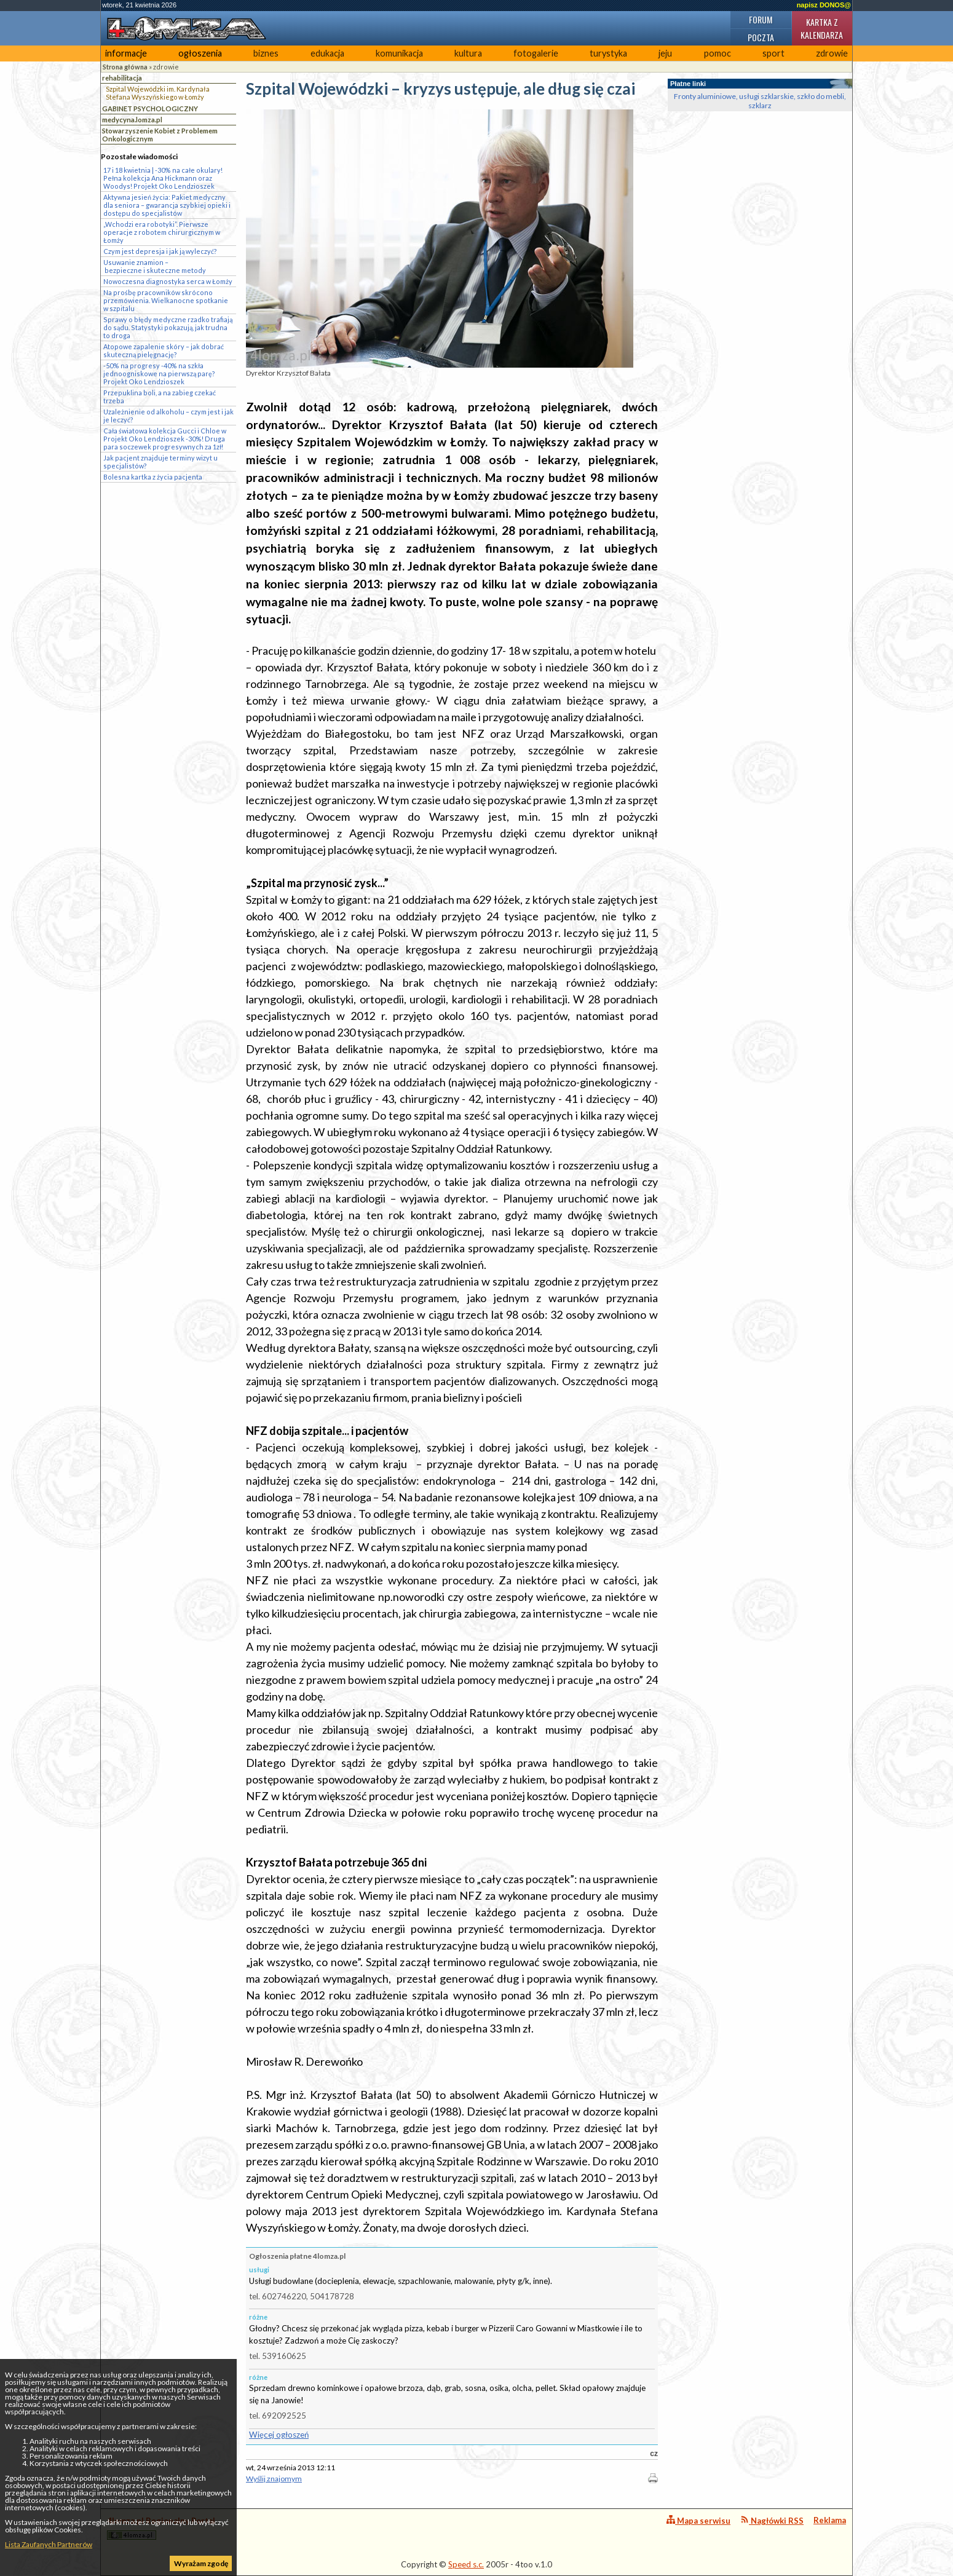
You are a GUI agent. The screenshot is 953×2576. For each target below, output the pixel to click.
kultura (468, 53)
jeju (665, 53)
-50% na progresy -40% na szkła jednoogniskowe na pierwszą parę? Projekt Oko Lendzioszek (159, 373)
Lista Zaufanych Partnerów (48, 2544)
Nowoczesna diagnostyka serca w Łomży (167, 281)
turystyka (608, 53)
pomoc (717, 53)
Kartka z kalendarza (822, 28)
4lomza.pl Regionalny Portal (161, 2528)
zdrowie (832, 53)
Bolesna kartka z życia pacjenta (152, 477)
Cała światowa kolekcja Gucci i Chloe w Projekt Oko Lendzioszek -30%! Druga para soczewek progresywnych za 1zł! (164, 439)
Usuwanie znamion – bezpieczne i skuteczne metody (154, 266)
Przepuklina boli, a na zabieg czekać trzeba (159, 397)
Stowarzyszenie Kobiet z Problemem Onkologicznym (160, 135)
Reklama (829, 2520)
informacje (126, 53)
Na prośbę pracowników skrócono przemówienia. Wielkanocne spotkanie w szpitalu (165, 300)
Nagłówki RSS (772, 2520)
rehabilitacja (122, 78)
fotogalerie (535, 53)
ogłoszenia (200, 53)
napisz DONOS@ (824, 5)
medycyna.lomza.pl (132, 120)
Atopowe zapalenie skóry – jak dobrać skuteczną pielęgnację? (163, 350)
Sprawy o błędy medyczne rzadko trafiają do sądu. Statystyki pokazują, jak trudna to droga (167, 327)
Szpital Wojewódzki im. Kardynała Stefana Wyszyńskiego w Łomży (158, 93)
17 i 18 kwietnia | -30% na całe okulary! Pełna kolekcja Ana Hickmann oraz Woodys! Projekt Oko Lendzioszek (163, 178)
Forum (760, 19)
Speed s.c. (466, 2564)
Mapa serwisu (698, 2520)
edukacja (327, 53)
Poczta (761, 37)
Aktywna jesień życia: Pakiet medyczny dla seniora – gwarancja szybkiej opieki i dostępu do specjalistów (167, 205)
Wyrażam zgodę (201, 2563)
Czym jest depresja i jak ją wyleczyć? (160, 251)
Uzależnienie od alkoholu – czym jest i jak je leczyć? (168, 416)
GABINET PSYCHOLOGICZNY (150, 109)
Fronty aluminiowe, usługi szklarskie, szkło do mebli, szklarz (760, 101)
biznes (266, 53)
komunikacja (399, 53)
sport (773, 53)
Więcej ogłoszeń (279, 2435)
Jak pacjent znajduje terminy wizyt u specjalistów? (160, 462)
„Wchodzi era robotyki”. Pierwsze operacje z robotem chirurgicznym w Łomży (161, 232)
